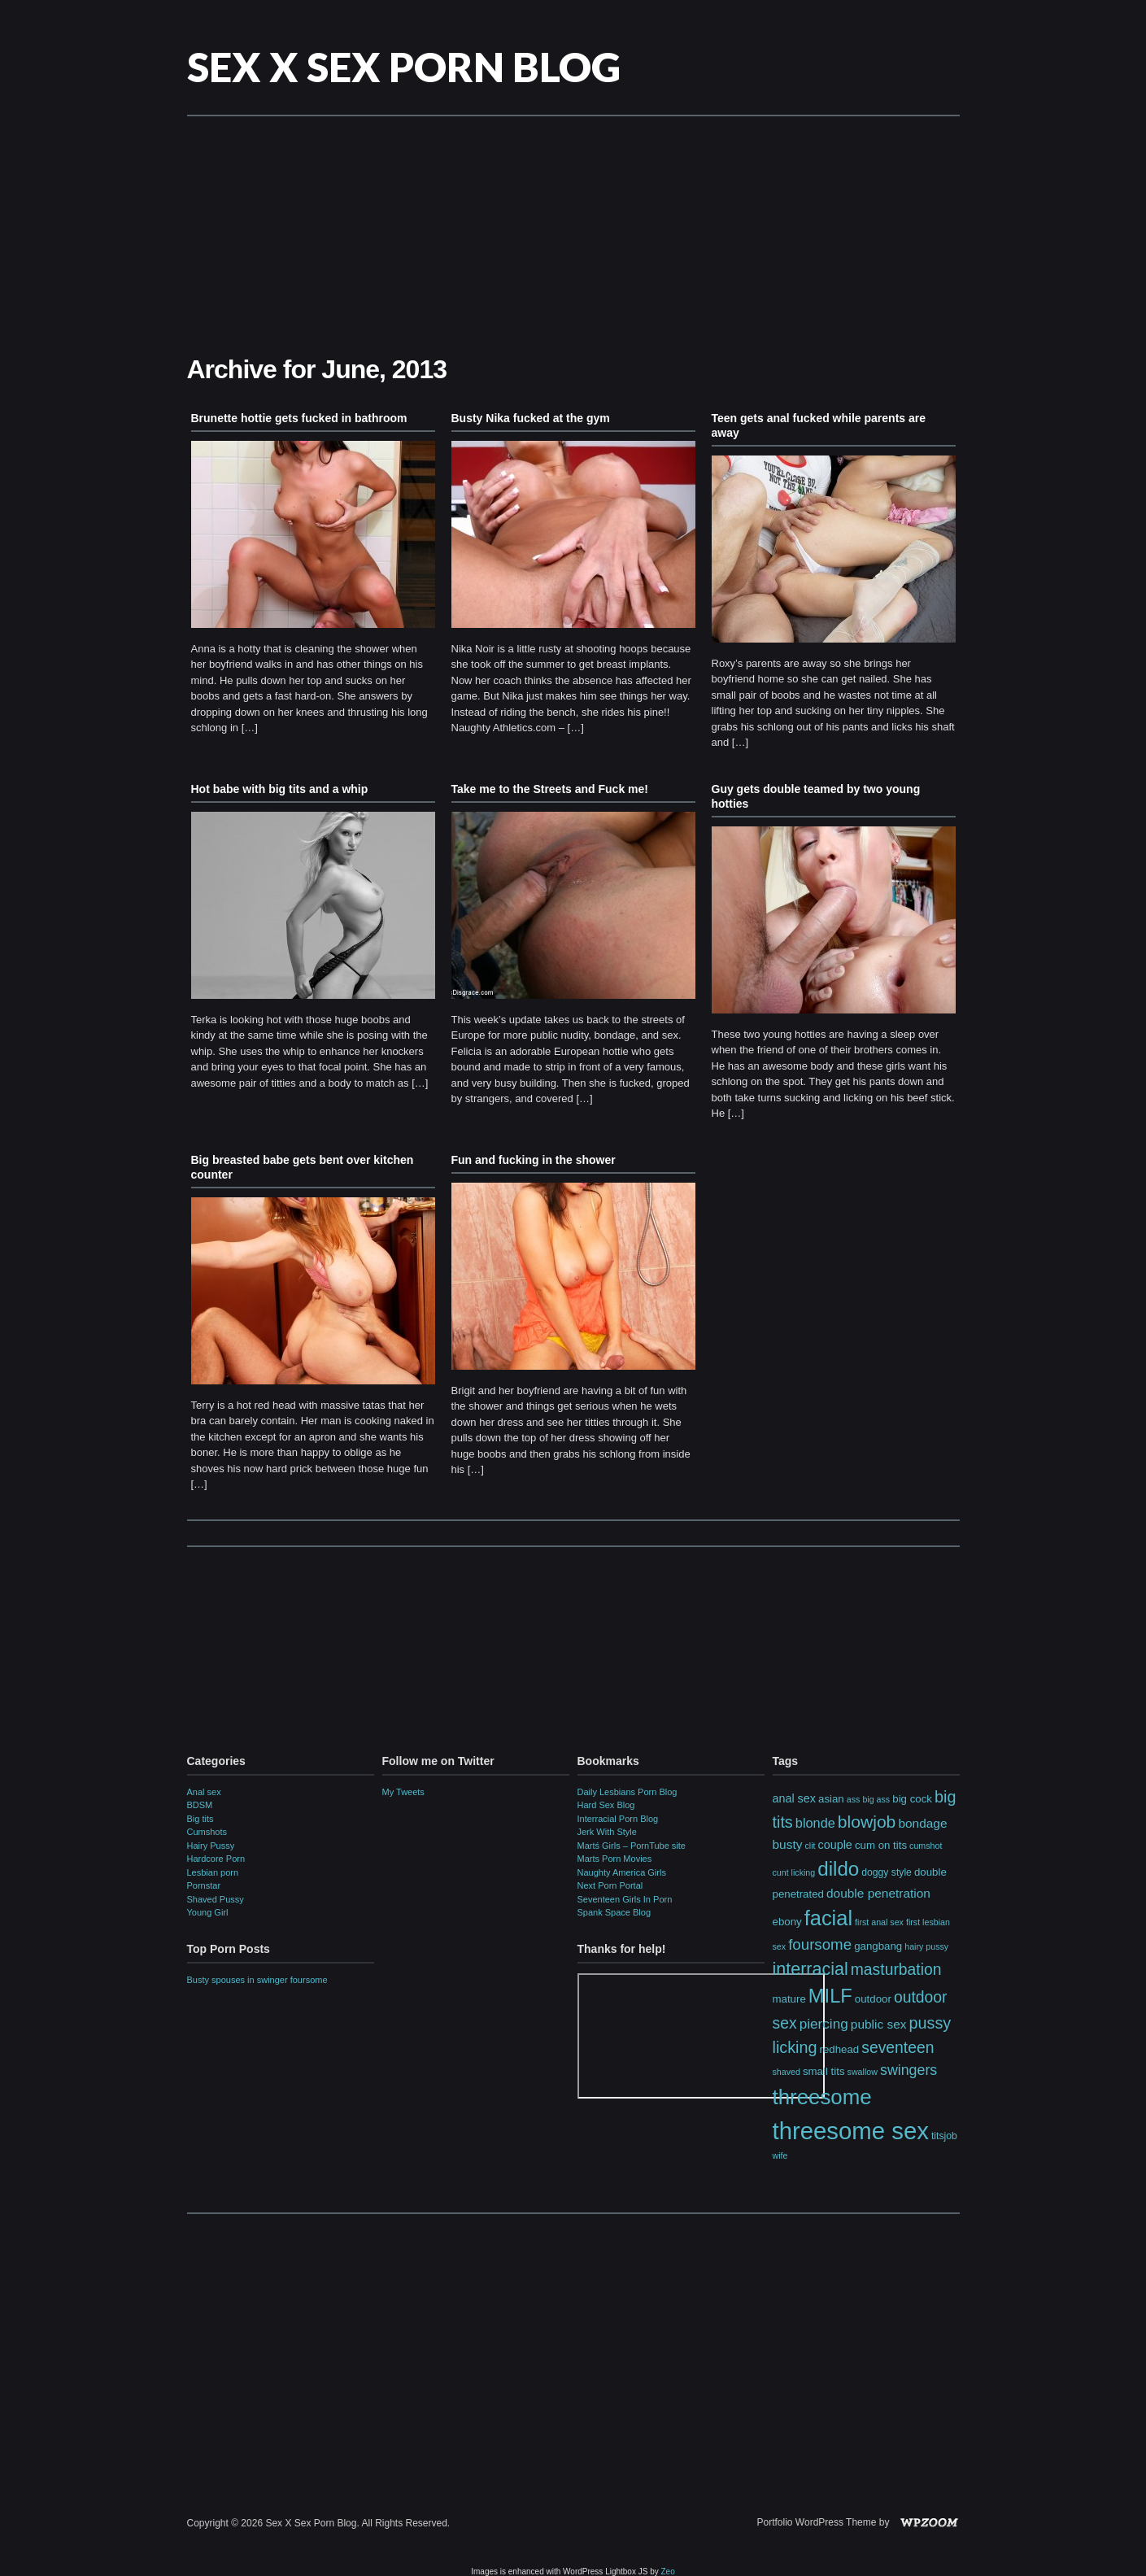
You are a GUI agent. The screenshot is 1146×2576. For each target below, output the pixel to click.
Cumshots (207, 1832)
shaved (786, 2072)
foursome (820, 1944)
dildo (838, 1869)
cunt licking (794, 1872)
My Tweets (403, 1792)
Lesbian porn (213, 1872)
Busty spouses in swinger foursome (257, 1980)
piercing (824, 2024)
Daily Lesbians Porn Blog (627, 1792)
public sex (879, 2024)
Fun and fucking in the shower (533, 1159)
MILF (830, 1996)
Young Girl (208, 1912)
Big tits (200, 1819)
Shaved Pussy (215, 1899)
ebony (787, 1922)
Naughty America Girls (621, 1872)
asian (831, 1799)
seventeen (897, 2047)
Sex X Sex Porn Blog (404, 66)
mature (789, 1999)
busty (788, 1844)
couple (835, 1844)
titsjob (944, 2136)
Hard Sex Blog (606, 1805)
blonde (815, 1822)
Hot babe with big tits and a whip (279, 788)
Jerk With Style (607, 1832)
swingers (908, 2070)
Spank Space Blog (614, 1912)
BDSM (200, 1805)
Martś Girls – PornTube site (631, 1845)
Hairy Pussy (211, 1845)
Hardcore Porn (216, 1858)
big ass (876, 1799)
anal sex (794, 1798)
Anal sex (204, 1792)
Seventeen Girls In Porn (625, 1899)
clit (809, 1845)
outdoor (873, 1999)
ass (854, 1799)
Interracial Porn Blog (618, 1819)
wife (780, 2155)
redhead (840, 2049)
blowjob (866, 1821)
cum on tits (881, 1845)
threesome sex (851, 2130)
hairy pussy (926, 1946)
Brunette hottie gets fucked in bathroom (299, 418)
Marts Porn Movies (614, 1858)
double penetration (878, 1893)
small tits (824, 2071)
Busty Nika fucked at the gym (530, 418)
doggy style (886, 1872)
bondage (922, 1823)
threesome (822, 2097)
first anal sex (879, 1922)
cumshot (925, 1845)
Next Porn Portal (610, 1885)
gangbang (878, 1946)
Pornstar (204, 1885)
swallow (863, 2072)
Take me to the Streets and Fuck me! (549, 788)
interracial (810, 1969)
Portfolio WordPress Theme (817, 2522)
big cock (912, 1799)
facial (828, 1918)
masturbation (896, 1969)
